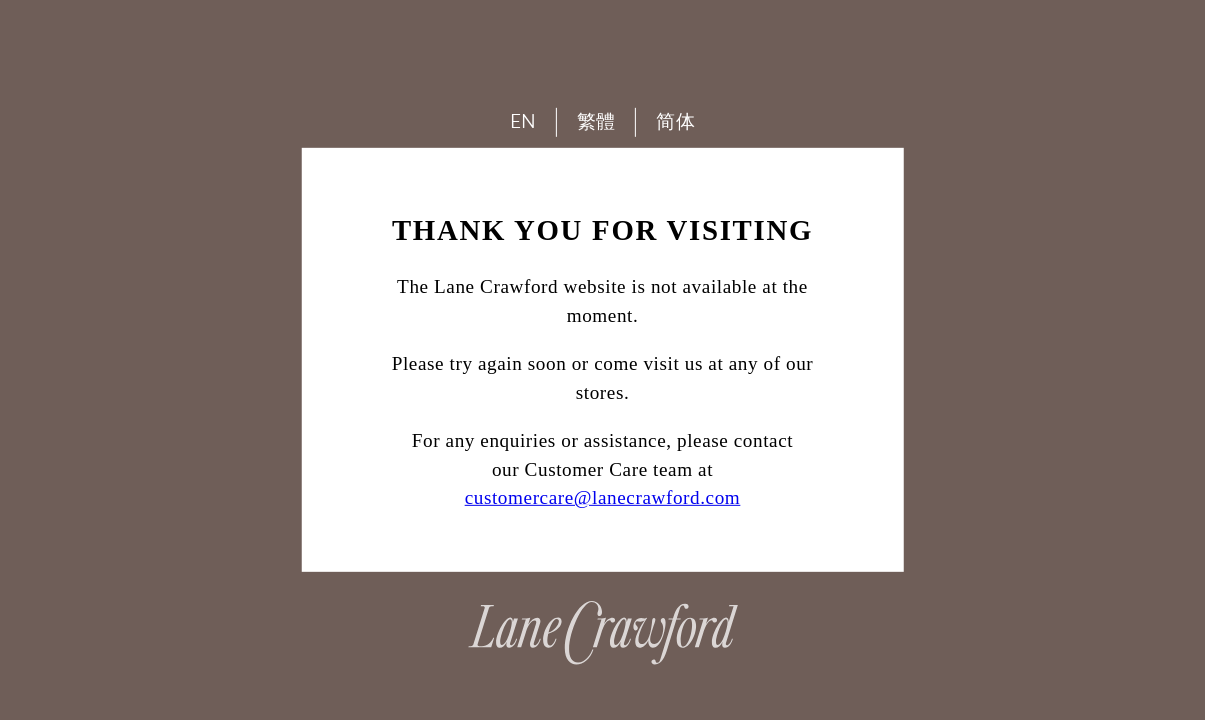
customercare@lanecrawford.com (603, 497)
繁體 (596, 121)
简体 (675, 121)
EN (523, 121)
